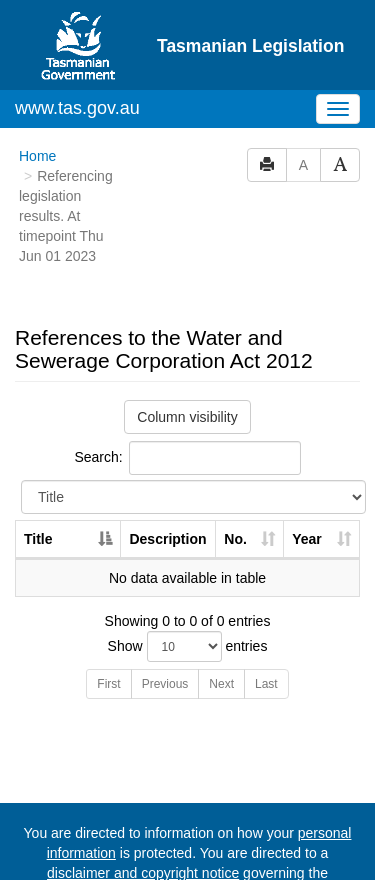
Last (266, 607)
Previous (165, 607)
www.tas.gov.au (77, 31)
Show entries (188, 569)
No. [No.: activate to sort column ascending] (235, 462)
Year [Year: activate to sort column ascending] (307, 462)
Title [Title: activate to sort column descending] (38, 462)
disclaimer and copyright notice (143, 796)
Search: (187, 381)
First (108, 607)
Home (37, 79)
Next (221, 607)
